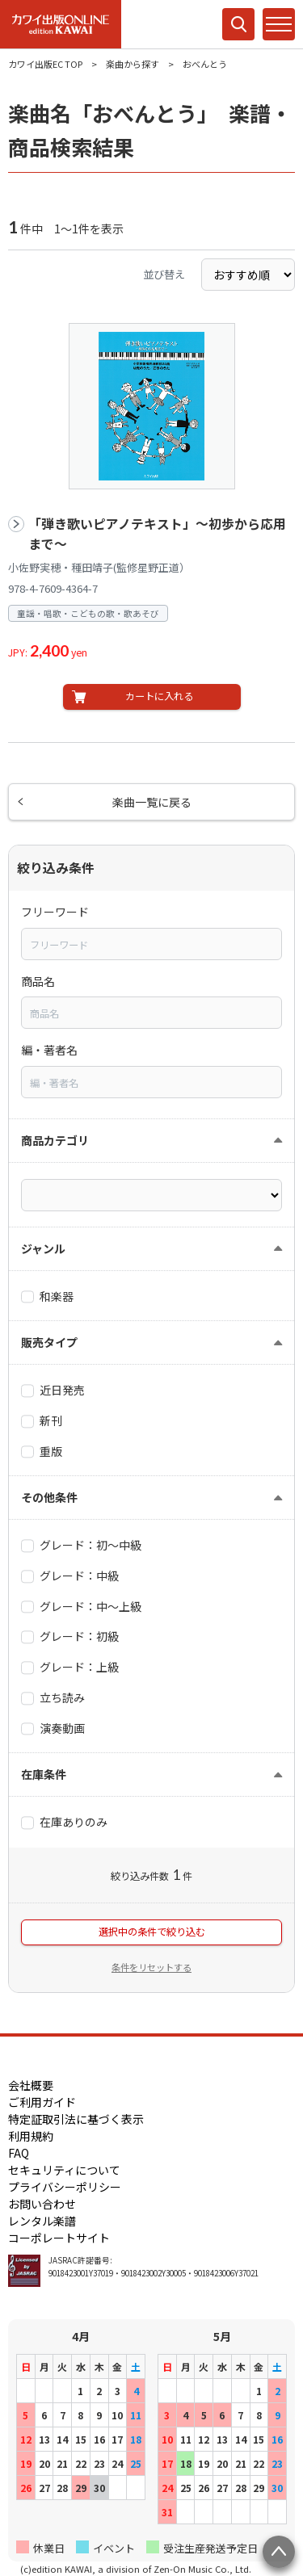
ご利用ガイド (42, 2102)
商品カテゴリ (55, 1140)
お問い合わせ (42, 2204)
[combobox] (151, 944)
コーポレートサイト (59, 2238)
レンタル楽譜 (42, 2221)
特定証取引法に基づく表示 (76, 2119)
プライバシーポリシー (64, 2187)
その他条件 (49, 1497)
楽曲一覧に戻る (151, 802)
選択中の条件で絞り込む (152, 1931)
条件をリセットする (151, 1967)
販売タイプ (49, 1342)
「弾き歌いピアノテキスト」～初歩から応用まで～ (157, 534)
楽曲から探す (132, 63)
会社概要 (30, 2085)
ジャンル (43, 1248)
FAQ (18, 2153)
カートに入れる (159, 696)
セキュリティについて (64, 2170)
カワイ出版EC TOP (45, 63)
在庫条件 (43, 1774)
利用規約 (30, 2136)
